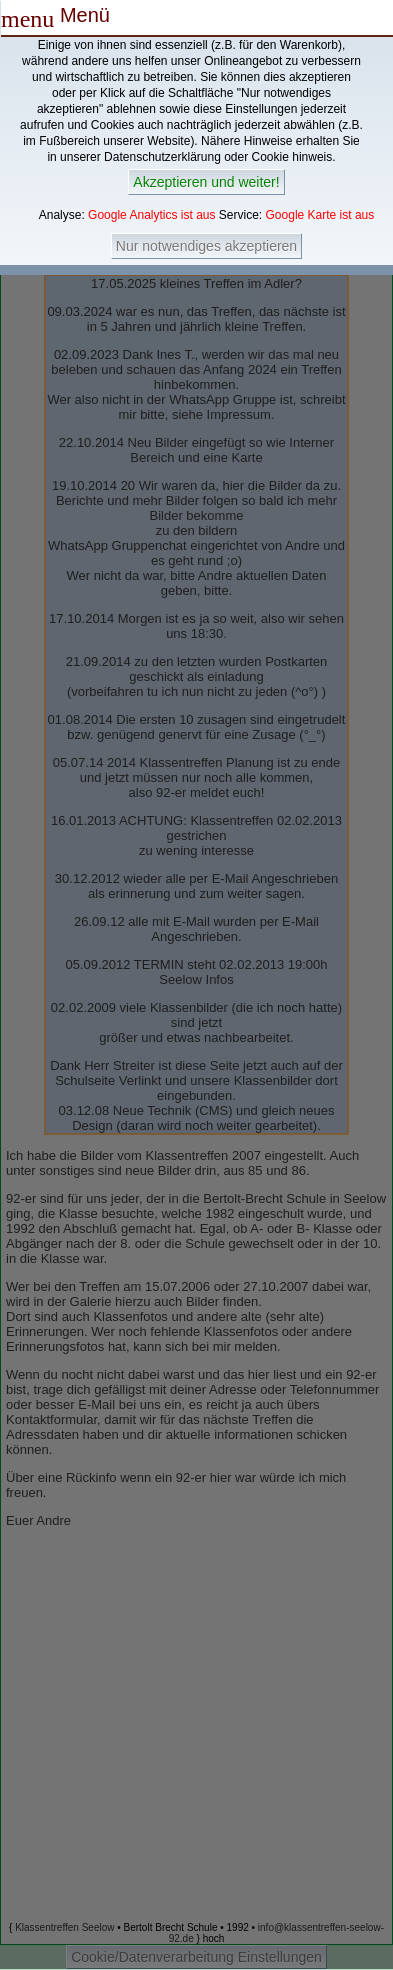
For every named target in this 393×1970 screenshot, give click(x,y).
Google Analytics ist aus (151, 215)
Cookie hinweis (292, 157)
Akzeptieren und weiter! (206, 182)
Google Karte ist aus (320, 215)
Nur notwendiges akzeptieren (206, 246)
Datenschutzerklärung (162, 157)
